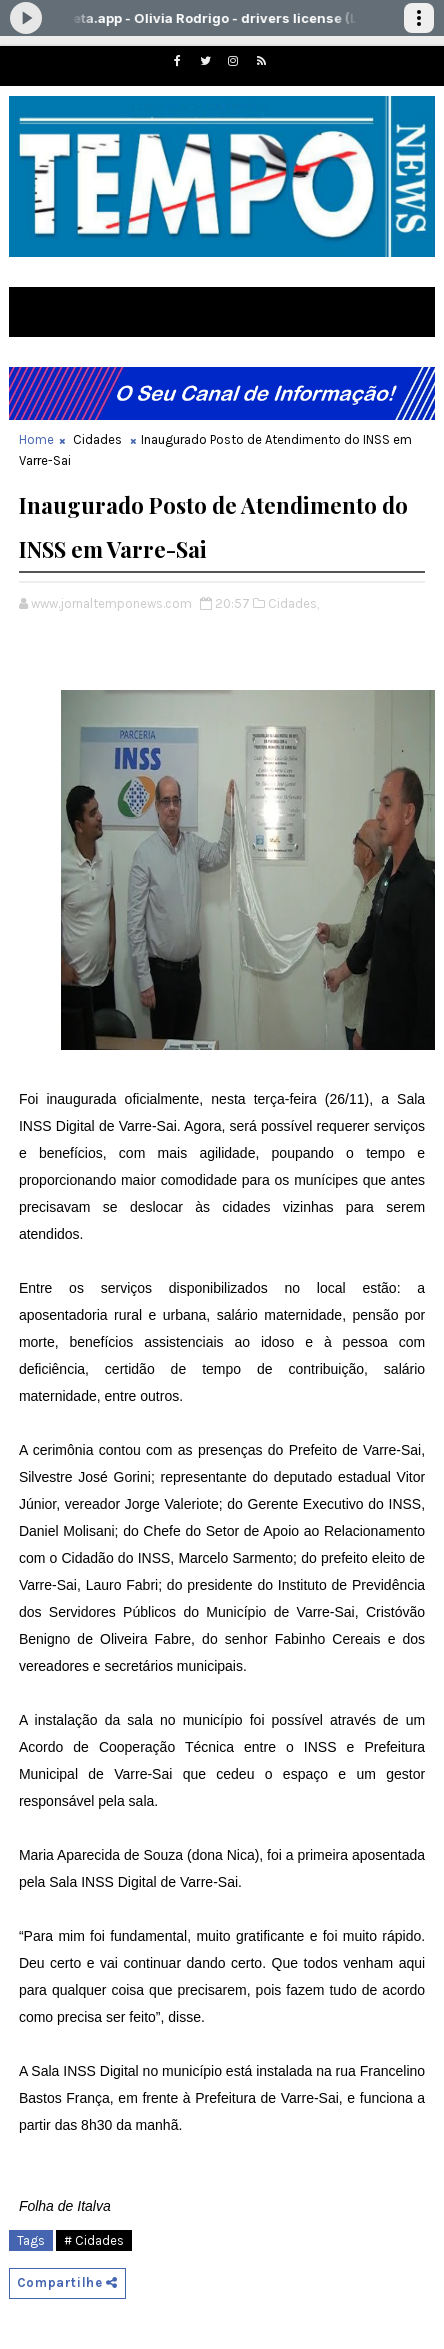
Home (36, 439)
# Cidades (94, 2240)
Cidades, (293, 603)
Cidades (97, 439)
